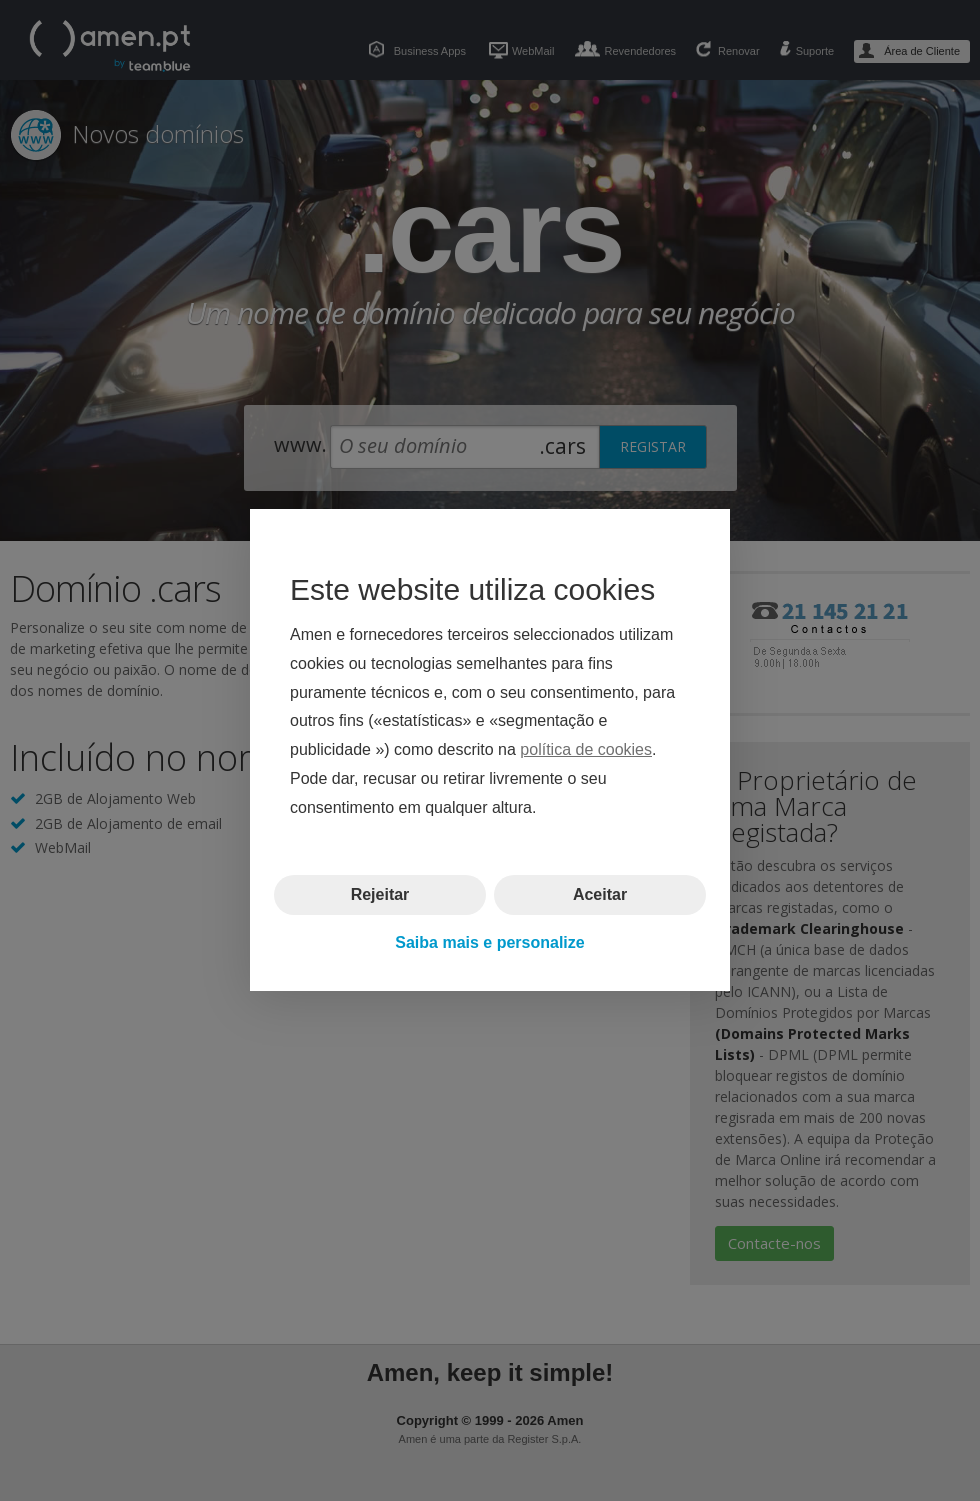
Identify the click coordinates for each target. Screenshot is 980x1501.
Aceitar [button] (600, 894)
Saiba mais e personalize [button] (489, 942)
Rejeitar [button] (380, 894)
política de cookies (586, 750)
